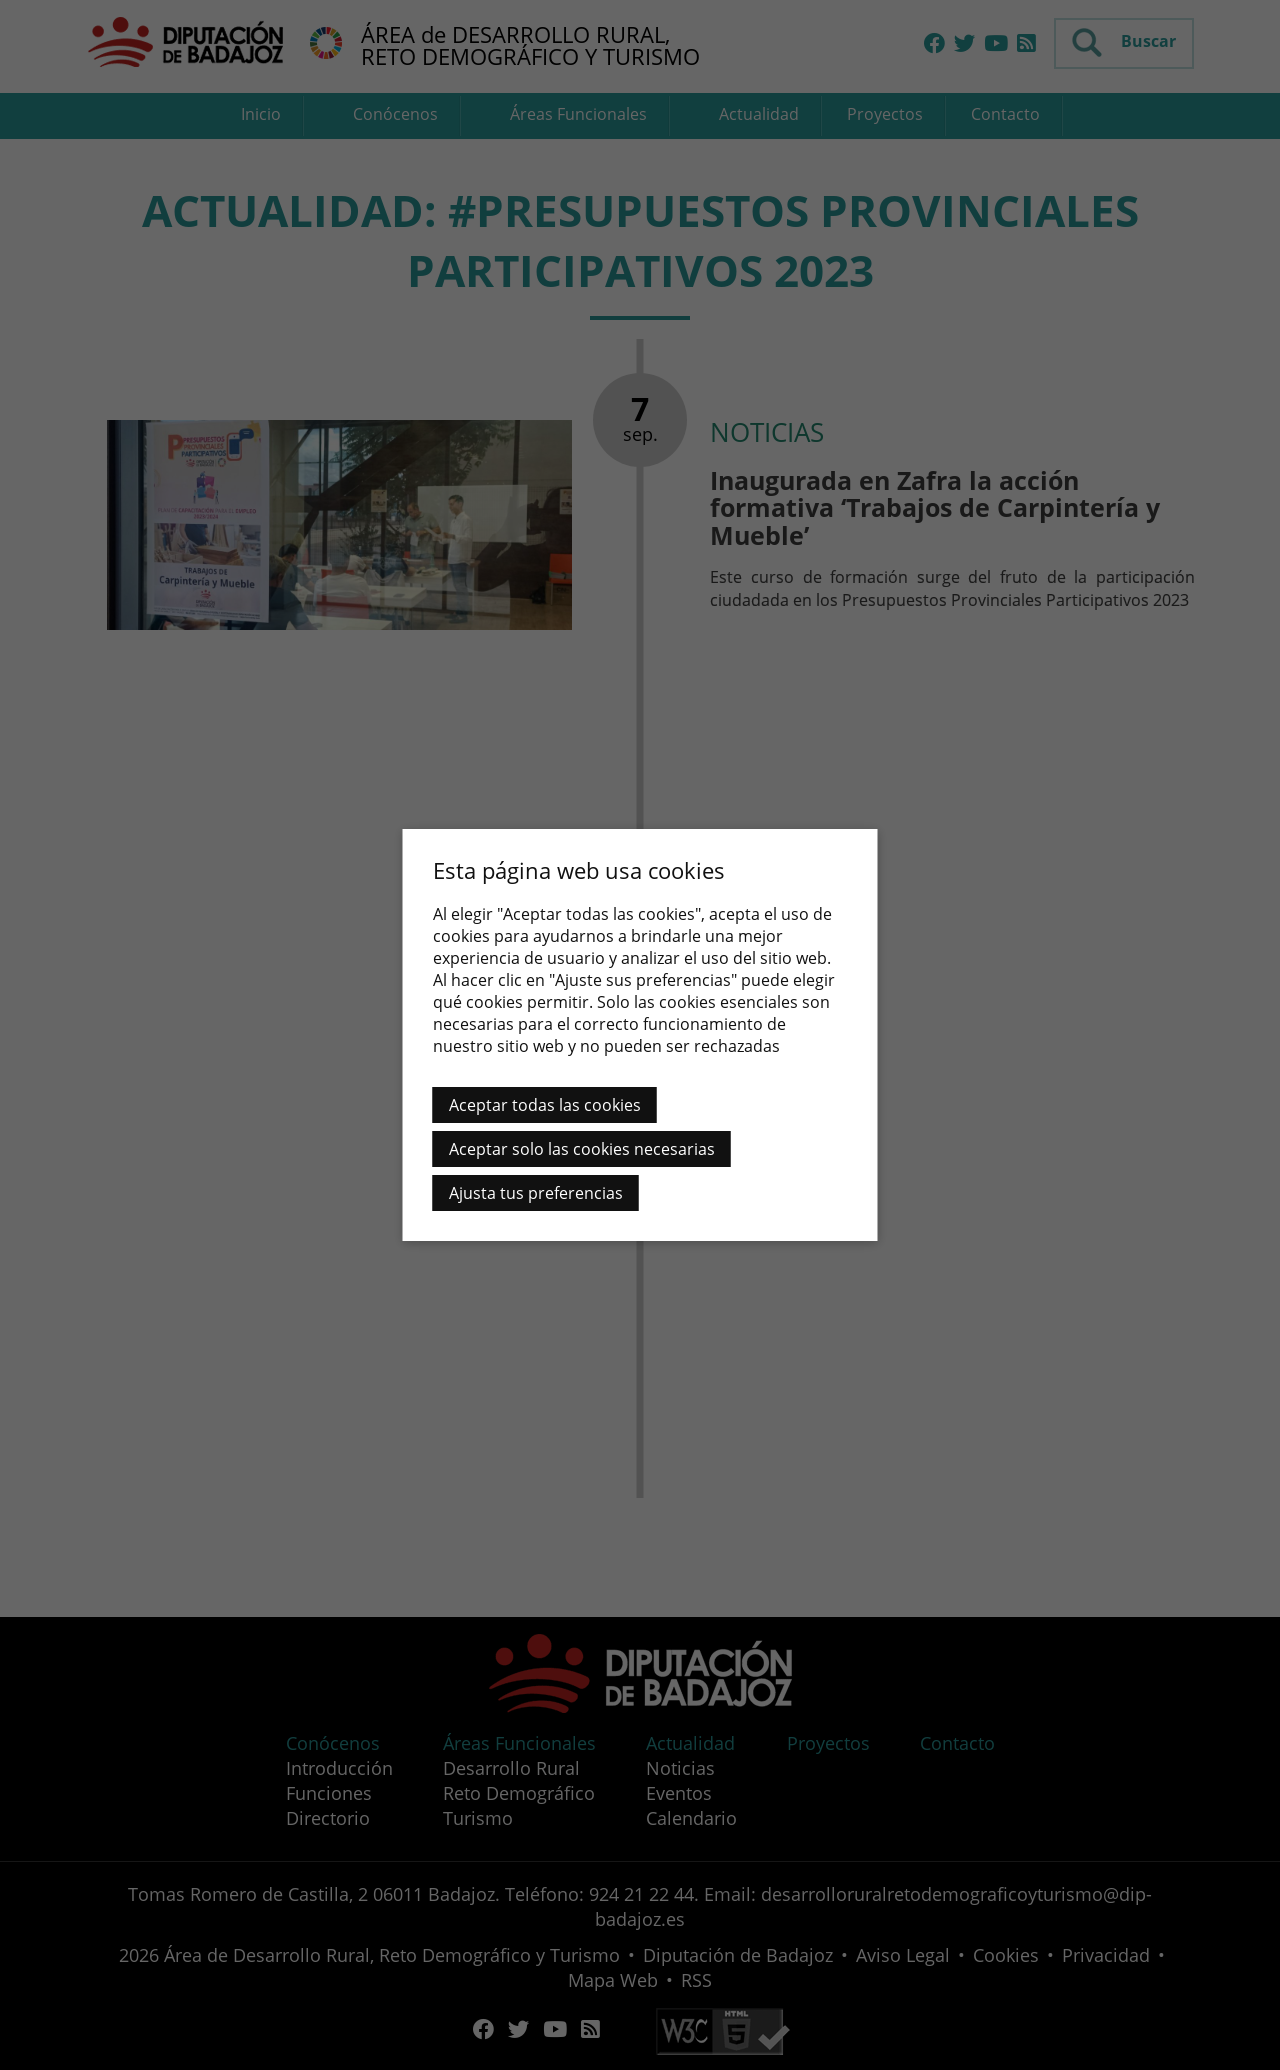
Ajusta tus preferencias (536, 1193)
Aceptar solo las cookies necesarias (582, 1149)
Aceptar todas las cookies (545, 1105)
